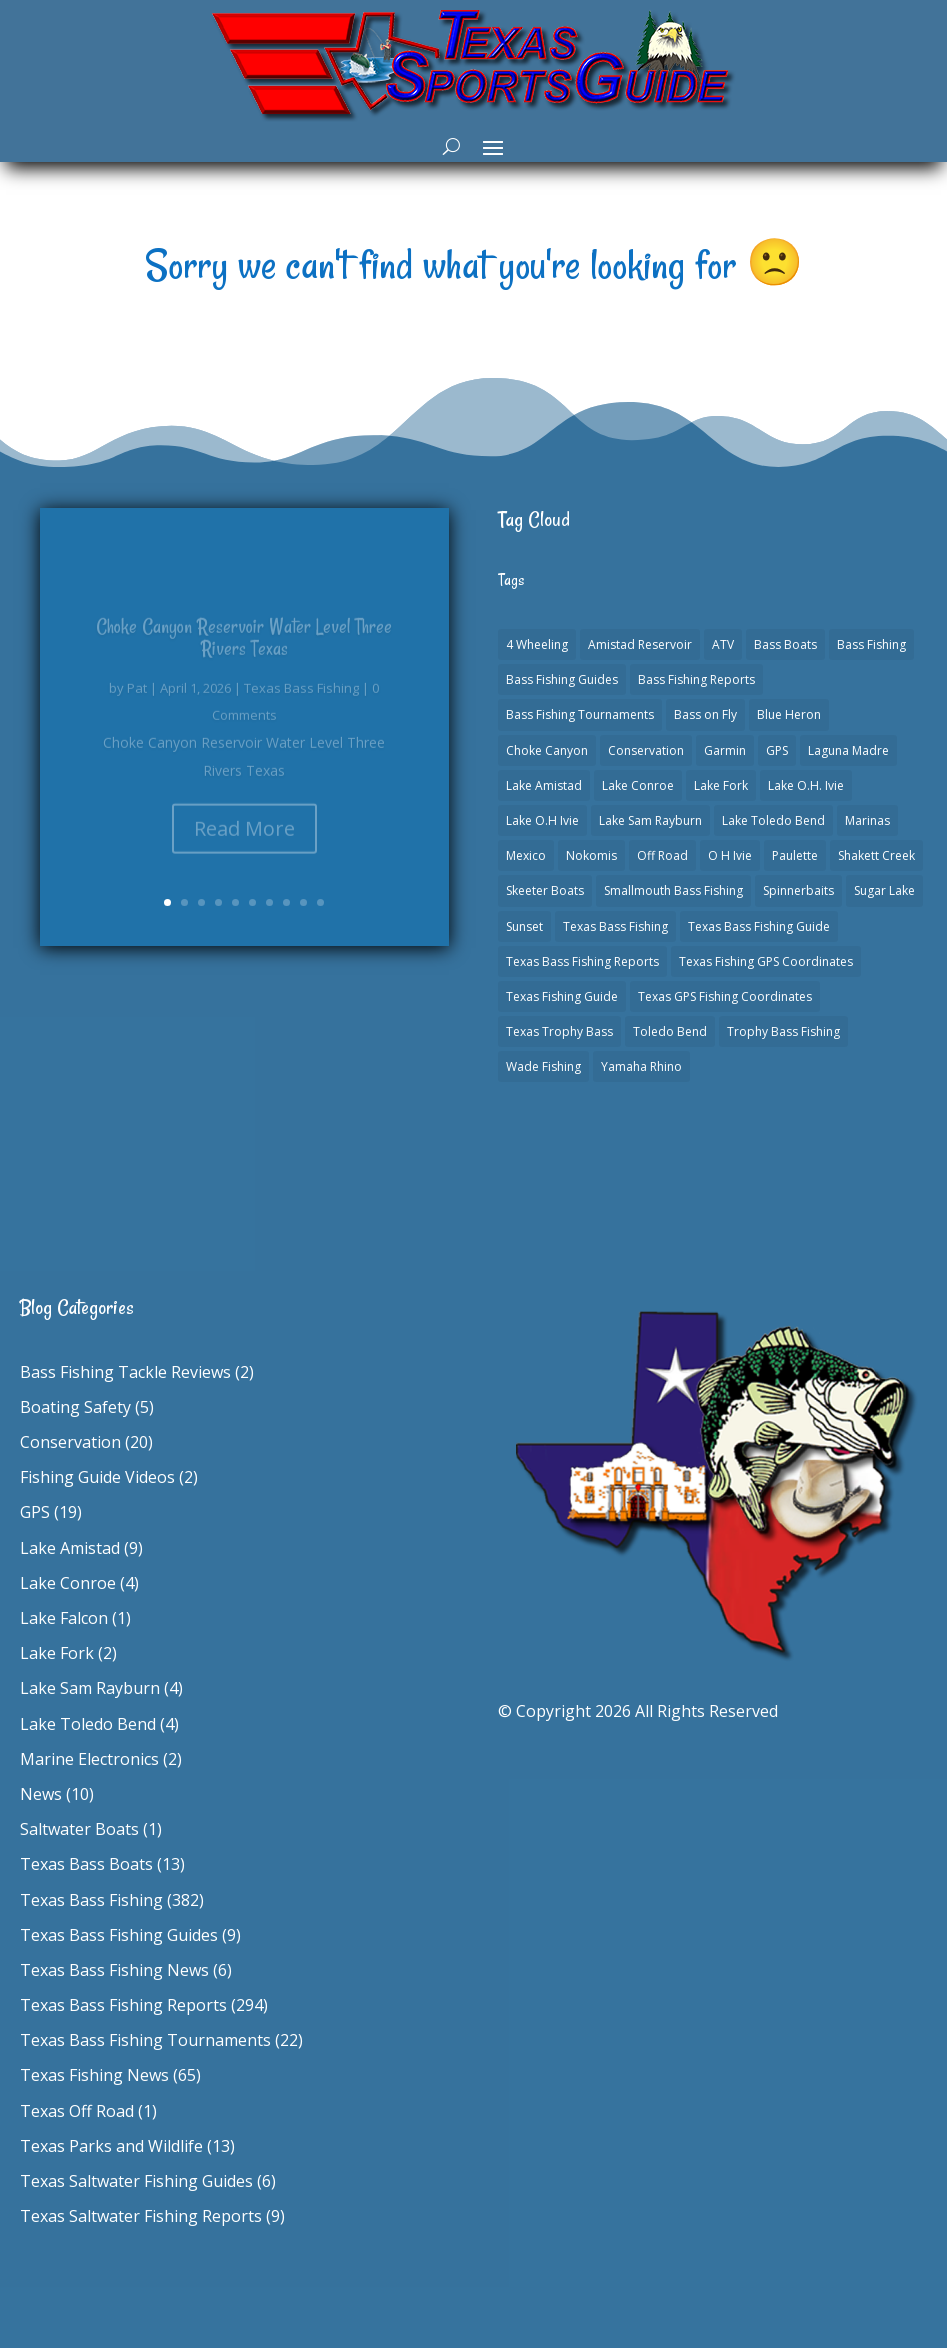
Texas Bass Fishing (301, 700)
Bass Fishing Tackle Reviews (125, 1372)
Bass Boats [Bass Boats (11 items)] (785, 644)
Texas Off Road (77, 2111)
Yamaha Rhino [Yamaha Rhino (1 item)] (641, 1066)
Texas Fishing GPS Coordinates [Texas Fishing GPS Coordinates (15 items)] (766, 961)
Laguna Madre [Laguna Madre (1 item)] (848, 750)
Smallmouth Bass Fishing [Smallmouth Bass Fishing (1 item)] (673, 890)
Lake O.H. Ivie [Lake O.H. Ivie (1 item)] (806, 785)
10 (320, 902)
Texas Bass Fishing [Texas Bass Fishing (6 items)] (615, 926)
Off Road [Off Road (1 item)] (662, 855)
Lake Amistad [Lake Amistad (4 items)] (544, 785)
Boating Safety (75, 1407)
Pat (137, 700)
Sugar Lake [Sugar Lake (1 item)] (884, 890)
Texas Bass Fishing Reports (123, 2005)
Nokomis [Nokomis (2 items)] (591, 855)
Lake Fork (57, 1653)
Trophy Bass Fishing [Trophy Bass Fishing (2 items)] (783, 1031)
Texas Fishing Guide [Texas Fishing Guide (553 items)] (562, 996)
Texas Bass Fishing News (114, 1970)
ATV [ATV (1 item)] (723, 644)
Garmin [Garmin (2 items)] (725, 750)
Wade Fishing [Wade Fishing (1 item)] (543, 1066)
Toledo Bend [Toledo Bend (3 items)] (670, 1031)
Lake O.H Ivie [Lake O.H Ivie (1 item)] (542, 820)
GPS (35, 1512)
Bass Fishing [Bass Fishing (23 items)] (871, 644)
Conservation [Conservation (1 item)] (646, 750)
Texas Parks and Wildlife (111, 2146)
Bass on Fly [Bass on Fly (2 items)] (705, 714)
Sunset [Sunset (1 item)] (524, 926)
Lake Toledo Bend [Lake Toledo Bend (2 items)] (773, 820)
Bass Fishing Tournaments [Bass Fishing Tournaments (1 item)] (580, 714)
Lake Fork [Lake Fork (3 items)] (721, 785)
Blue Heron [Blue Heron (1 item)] (789, 714)
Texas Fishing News (94, 2075)
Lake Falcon (64, 1618)
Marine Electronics (89, 1759)
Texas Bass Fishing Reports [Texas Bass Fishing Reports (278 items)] (582, 961)
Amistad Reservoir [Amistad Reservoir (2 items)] (640, 644)
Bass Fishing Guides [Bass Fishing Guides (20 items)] (562, 679)
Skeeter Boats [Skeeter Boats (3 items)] (545, 890)
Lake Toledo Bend (88, 1724)
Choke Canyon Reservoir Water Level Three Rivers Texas (244, 649)
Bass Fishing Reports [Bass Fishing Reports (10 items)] (696, 679)
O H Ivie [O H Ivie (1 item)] (730, 855)
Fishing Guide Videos (97, 1477)
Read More (244, 840)
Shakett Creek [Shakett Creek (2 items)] (876, 855)
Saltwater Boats (79, 1829)
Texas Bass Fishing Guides (119, 1935)
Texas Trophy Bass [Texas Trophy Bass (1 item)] (559, 1031)
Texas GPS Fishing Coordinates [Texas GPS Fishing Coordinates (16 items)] (725, 996)
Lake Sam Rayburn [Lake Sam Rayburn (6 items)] (650, 820)
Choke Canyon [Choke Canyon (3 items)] (547, 750)
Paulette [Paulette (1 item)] (795, 855)
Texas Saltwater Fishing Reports (141, 2216)
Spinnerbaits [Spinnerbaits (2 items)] (798, 890)
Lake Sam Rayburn (90, 1688)
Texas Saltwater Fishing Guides (136, 2181)
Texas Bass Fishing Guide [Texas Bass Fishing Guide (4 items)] (759, 926)
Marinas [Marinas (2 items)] (867, 820)
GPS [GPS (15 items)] (777, 750)
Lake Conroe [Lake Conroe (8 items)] (638, 785)
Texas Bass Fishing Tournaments (145, 2040)
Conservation (70, 1442)
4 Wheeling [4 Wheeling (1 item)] (537, 644)
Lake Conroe (68, 1583)
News (41, 1794)
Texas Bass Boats (86, 1864)
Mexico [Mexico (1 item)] (526, 855)
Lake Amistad (70, 1548)
